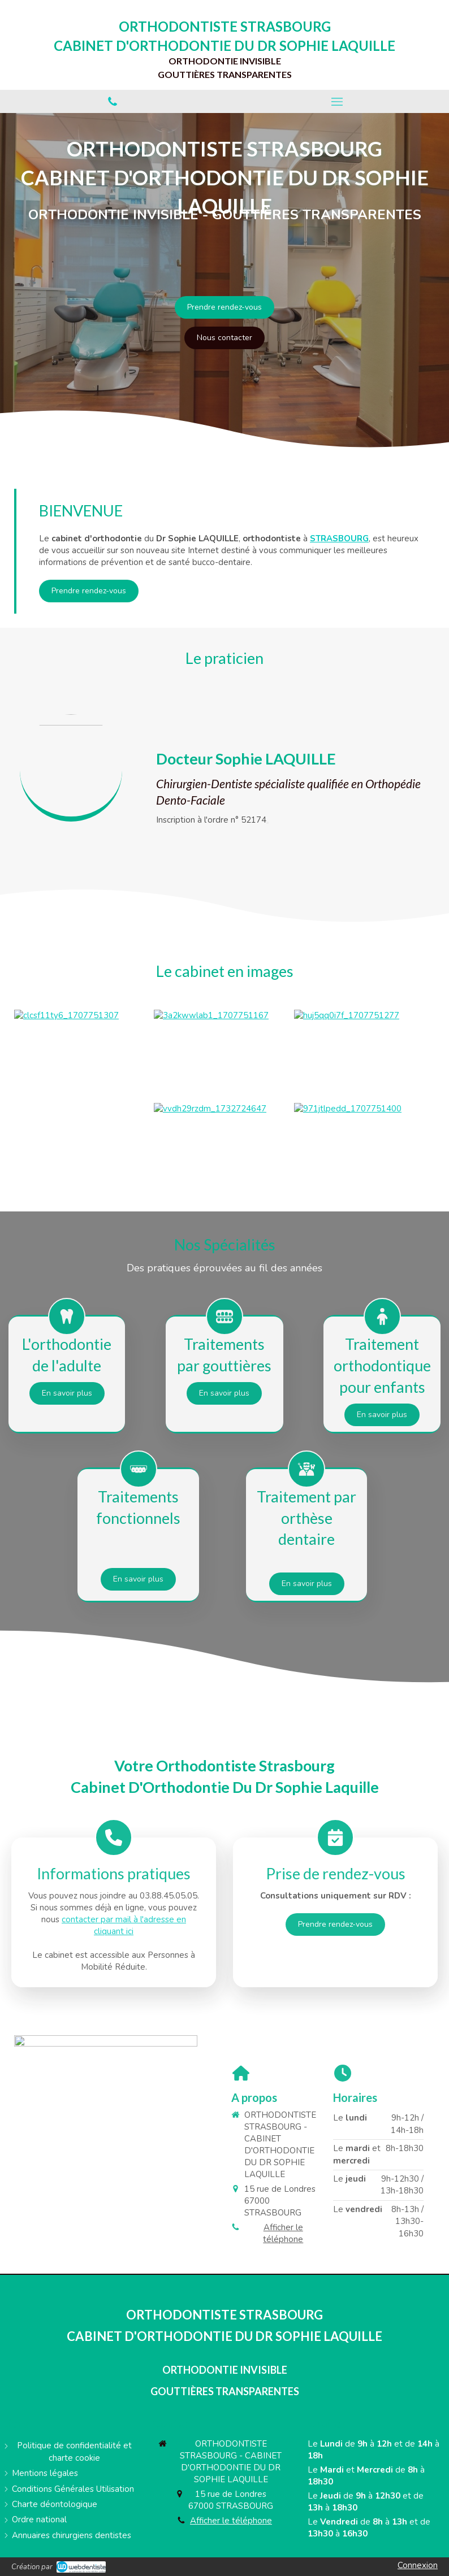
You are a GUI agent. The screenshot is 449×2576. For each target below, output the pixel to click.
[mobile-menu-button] (337, 101)
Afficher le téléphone (283, 2233)
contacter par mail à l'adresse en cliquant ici (124, 1925)
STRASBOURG (339, 538)
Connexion (418, 2565)
